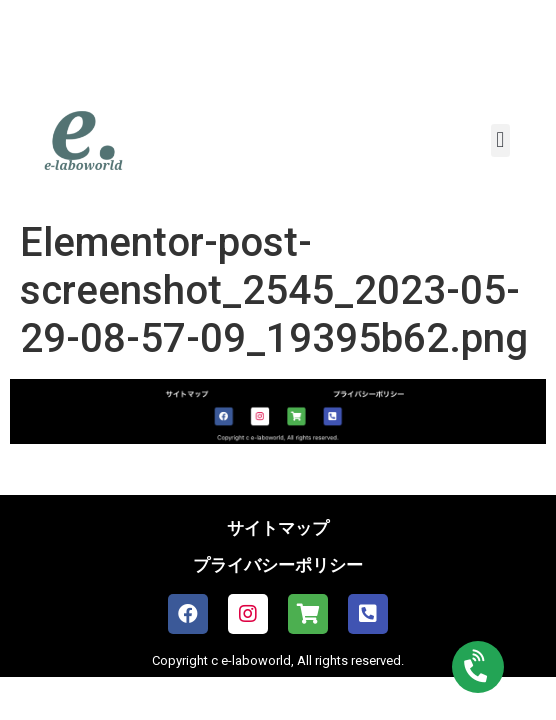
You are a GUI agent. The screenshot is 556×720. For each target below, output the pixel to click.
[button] (500, 140)
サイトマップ (278, 528)
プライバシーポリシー (278, 565)
